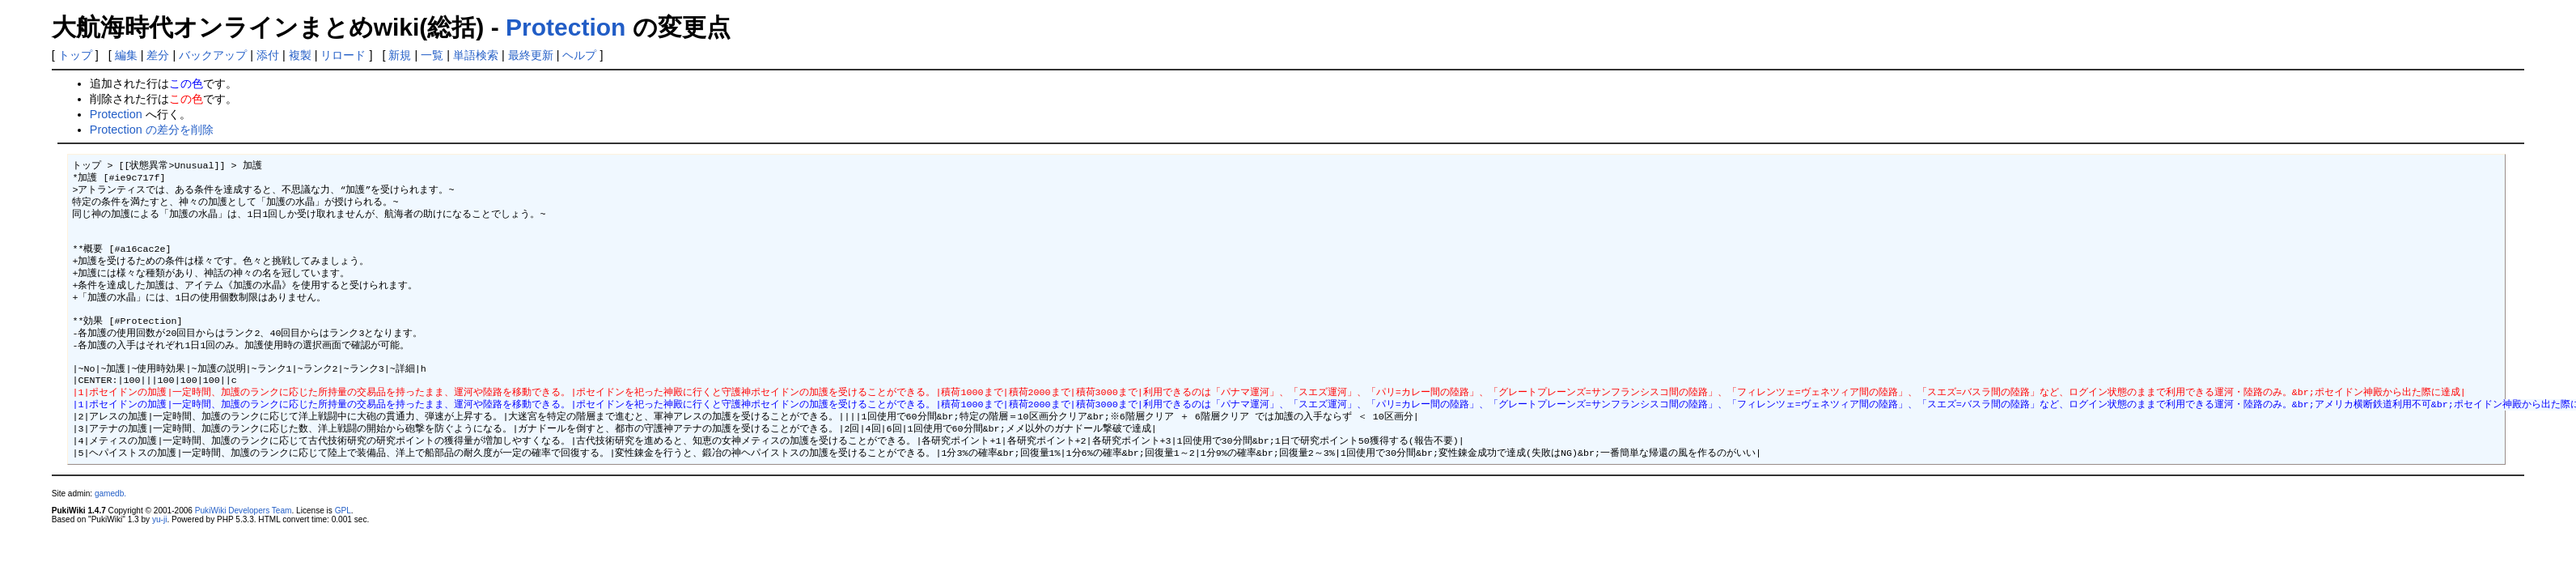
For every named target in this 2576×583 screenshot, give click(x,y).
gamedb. (110, 534)
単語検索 (475, 55)
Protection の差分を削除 (152, 129)
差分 (157, 55)
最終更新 (530, 55)
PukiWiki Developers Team (243, 551)
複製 (300, 55)
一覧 (432, 55)
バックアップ (213, 55)
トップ (75, 55)
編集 (126, 55)
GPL (343, 551)
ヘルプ (579, 55)
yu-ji (159, 559)
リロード (343, 55)
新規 (399, 55)
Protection (565, 27)
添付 (267, 55)
